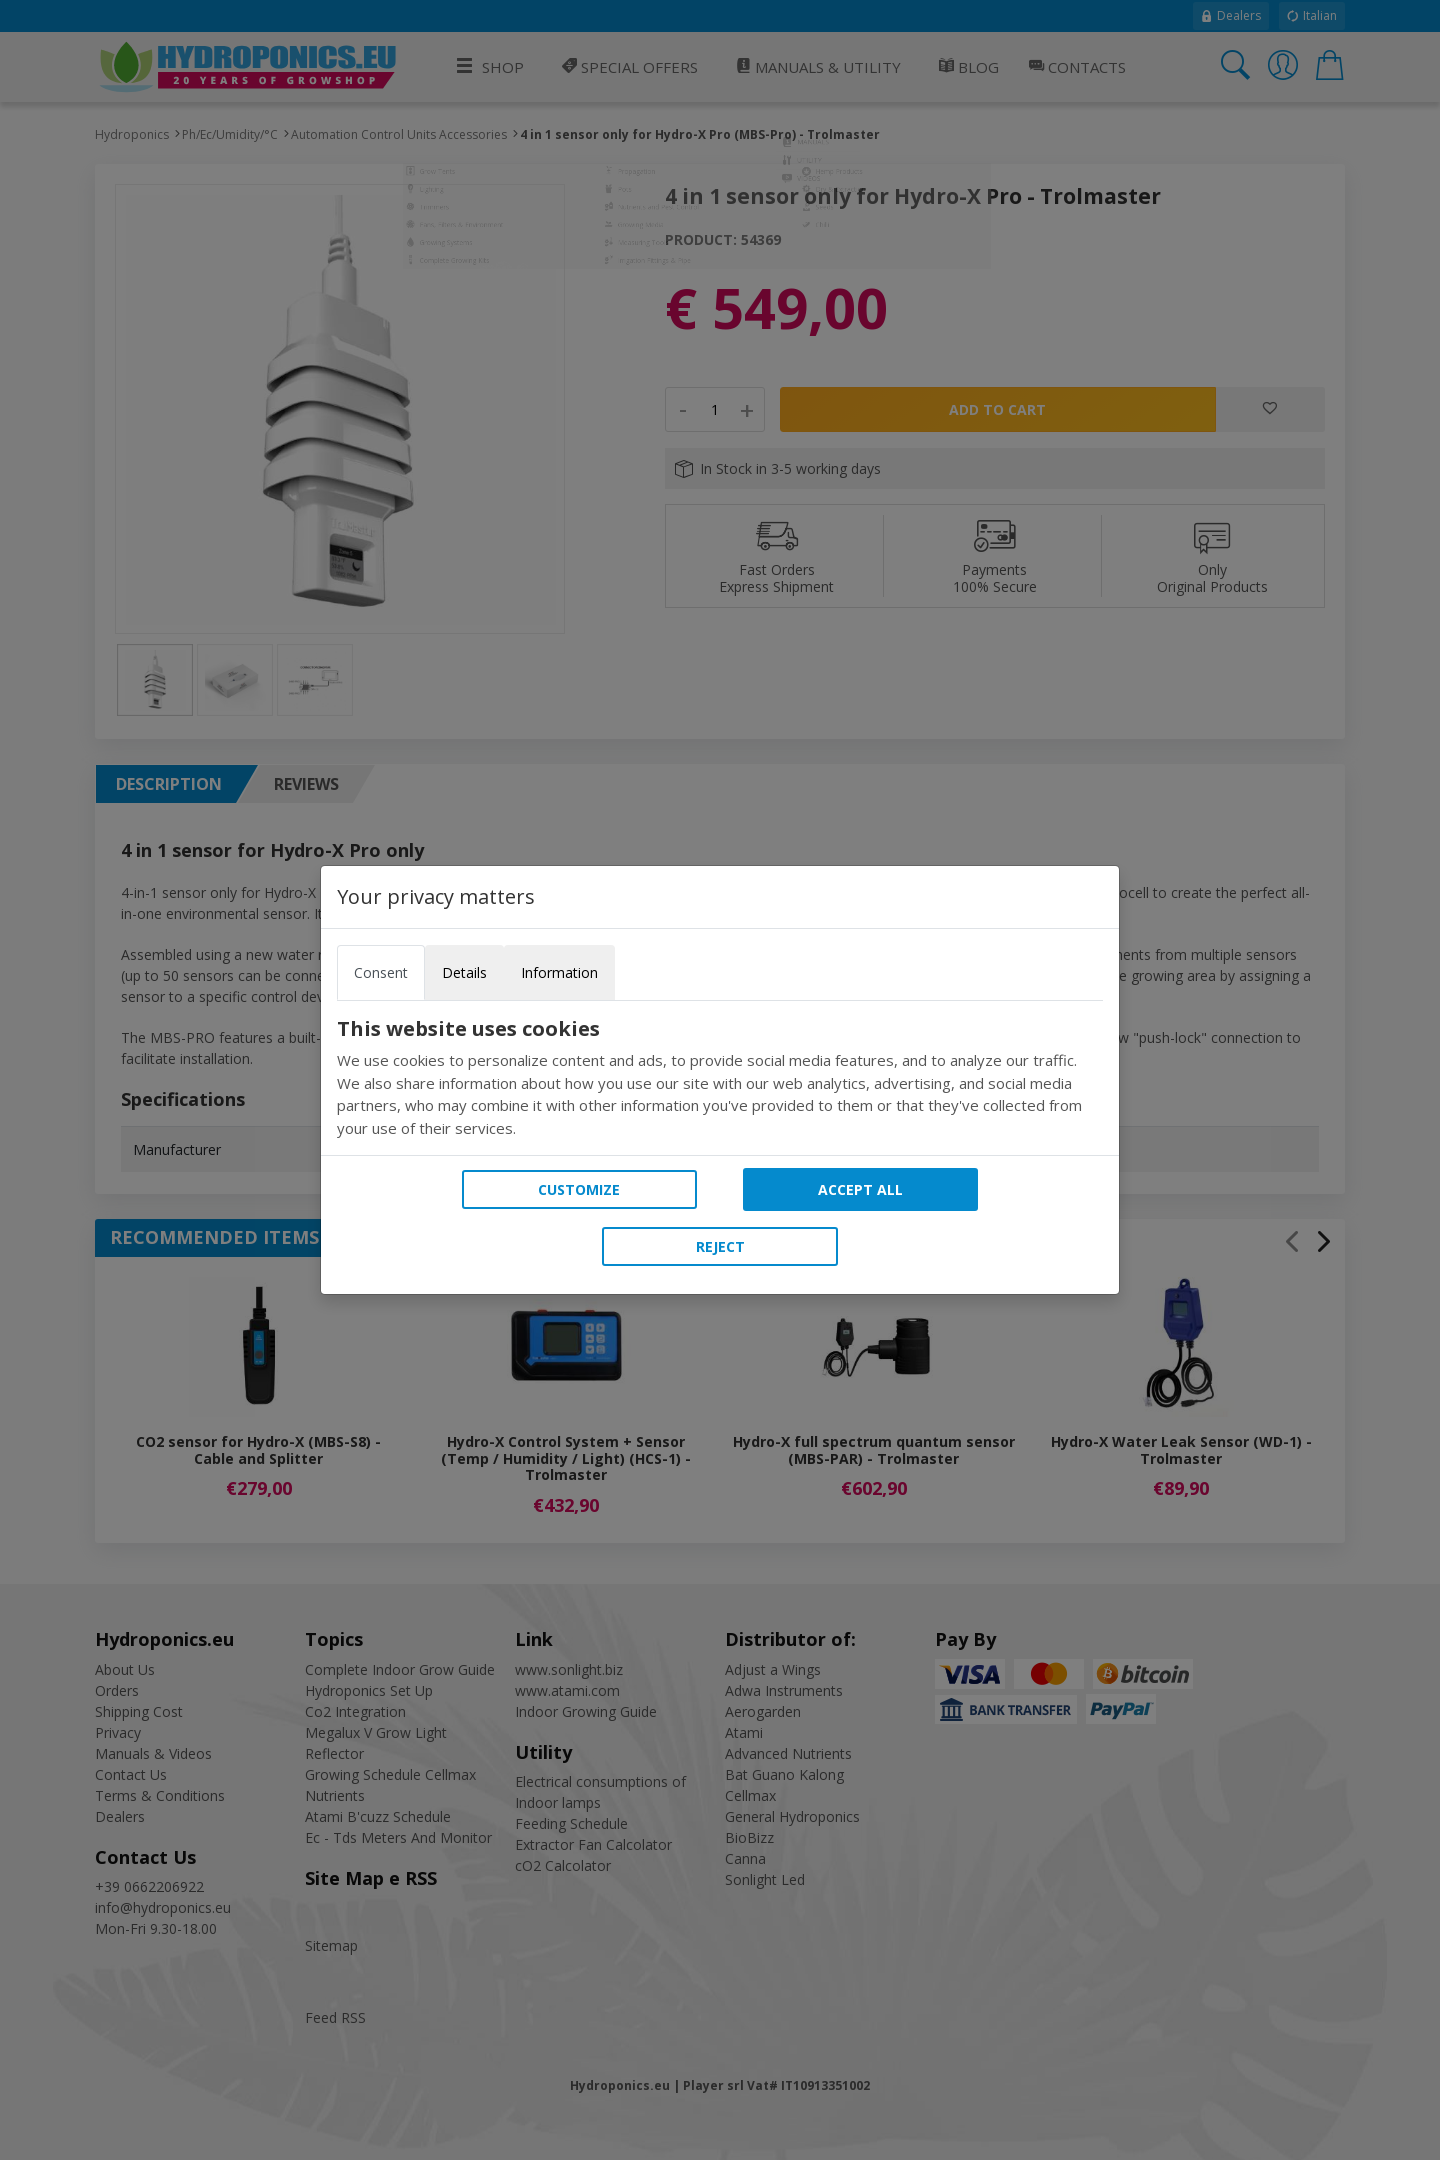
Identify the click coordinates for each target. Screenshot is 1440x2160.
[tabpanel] (720, 1078)
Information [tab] (559, 972)
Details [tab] (464, 972)
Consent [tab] (381, 972)
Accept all (860, 1189)
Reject (720, 1246)
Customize (579, 1189)
